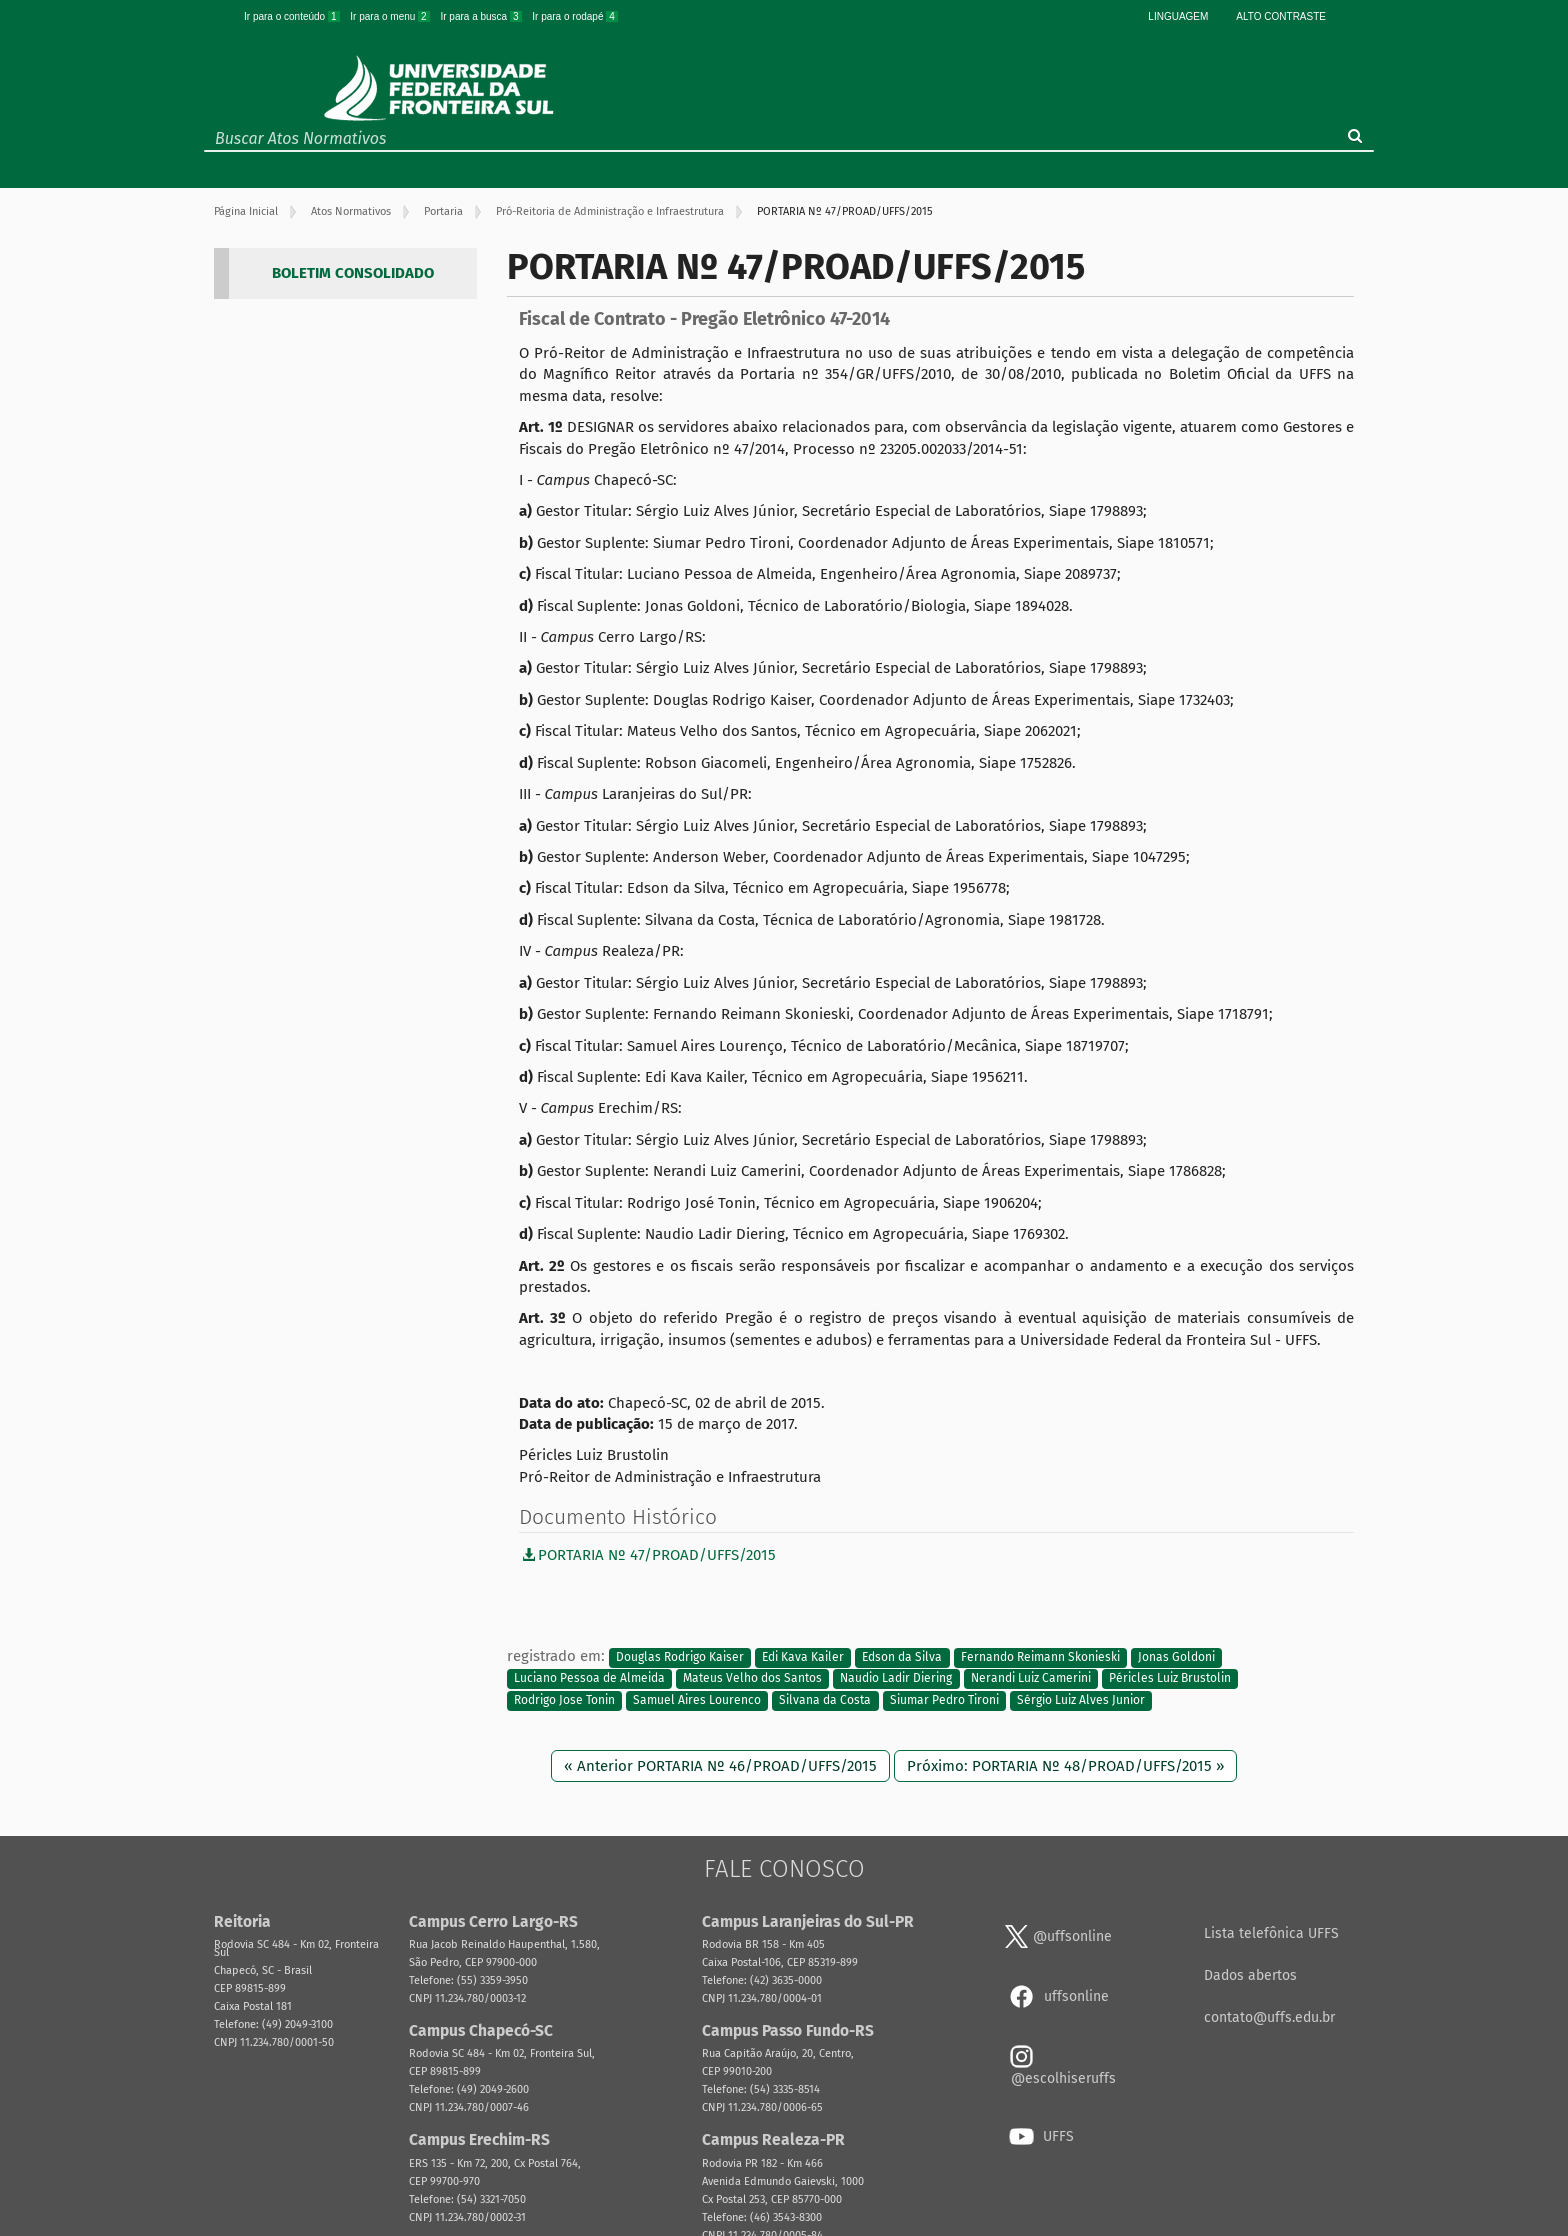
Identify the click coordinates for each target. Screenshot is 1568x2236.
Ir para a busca (482, 16)
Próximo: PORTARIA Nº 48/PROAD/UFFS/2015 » (1065, 1766)
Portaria (443, 211)
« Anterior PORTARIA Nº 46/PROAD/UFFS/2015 (720, 1766)
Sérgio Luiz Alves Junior (1081, 1700)
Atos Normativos (351, 211)
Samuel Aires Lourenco (697, 1700)
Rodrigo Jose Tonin (564, 1700)
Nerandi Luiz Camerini (1031, 1679)
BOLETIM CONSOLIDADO (353, 273)
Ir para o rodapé (575, 16)
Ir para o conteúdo (293, 16)
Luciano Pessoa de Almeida (589, 1679)
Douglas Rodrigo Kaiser (680, 1657)
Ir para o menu (391, 16)
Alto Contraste (1281, 16)
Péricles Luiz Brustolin (1170, 1679)
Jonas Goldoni (1176, 1657)
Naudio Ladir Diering (896, 1679)
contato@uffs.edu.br (1269, 2017)
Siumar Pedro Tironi (944, 1700)
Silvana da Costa (825, 1700)
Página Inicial (246, 211)
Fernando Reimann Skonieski (1040, 1657)
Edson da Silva (902, 1657)
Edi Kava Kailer (803, 1657)
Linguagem (1178, 16)
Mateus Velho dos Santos (752, 1679)
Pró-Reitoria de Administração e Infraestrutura (610, 211)
